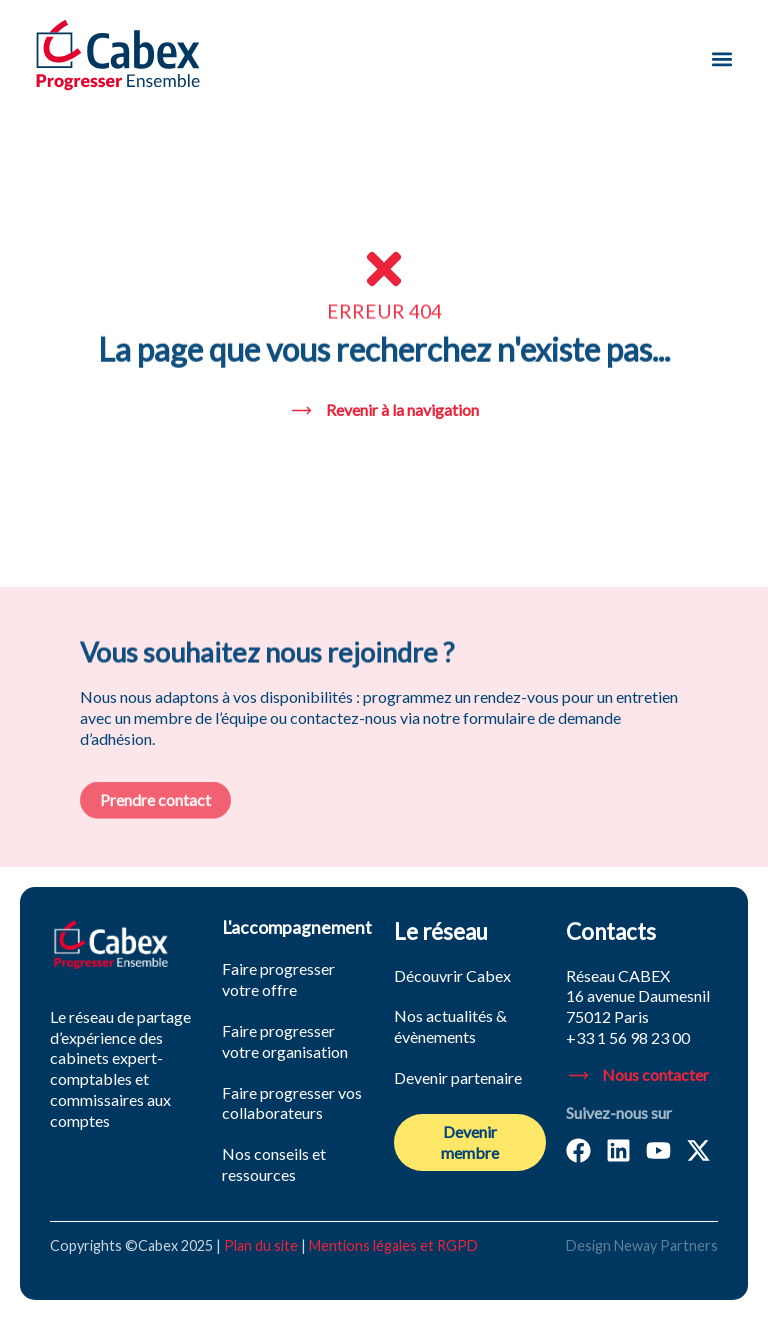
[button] (721, 58)
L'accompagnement (297, 927)
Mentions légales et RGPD (393, 1245)
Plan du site (261, 1245)
